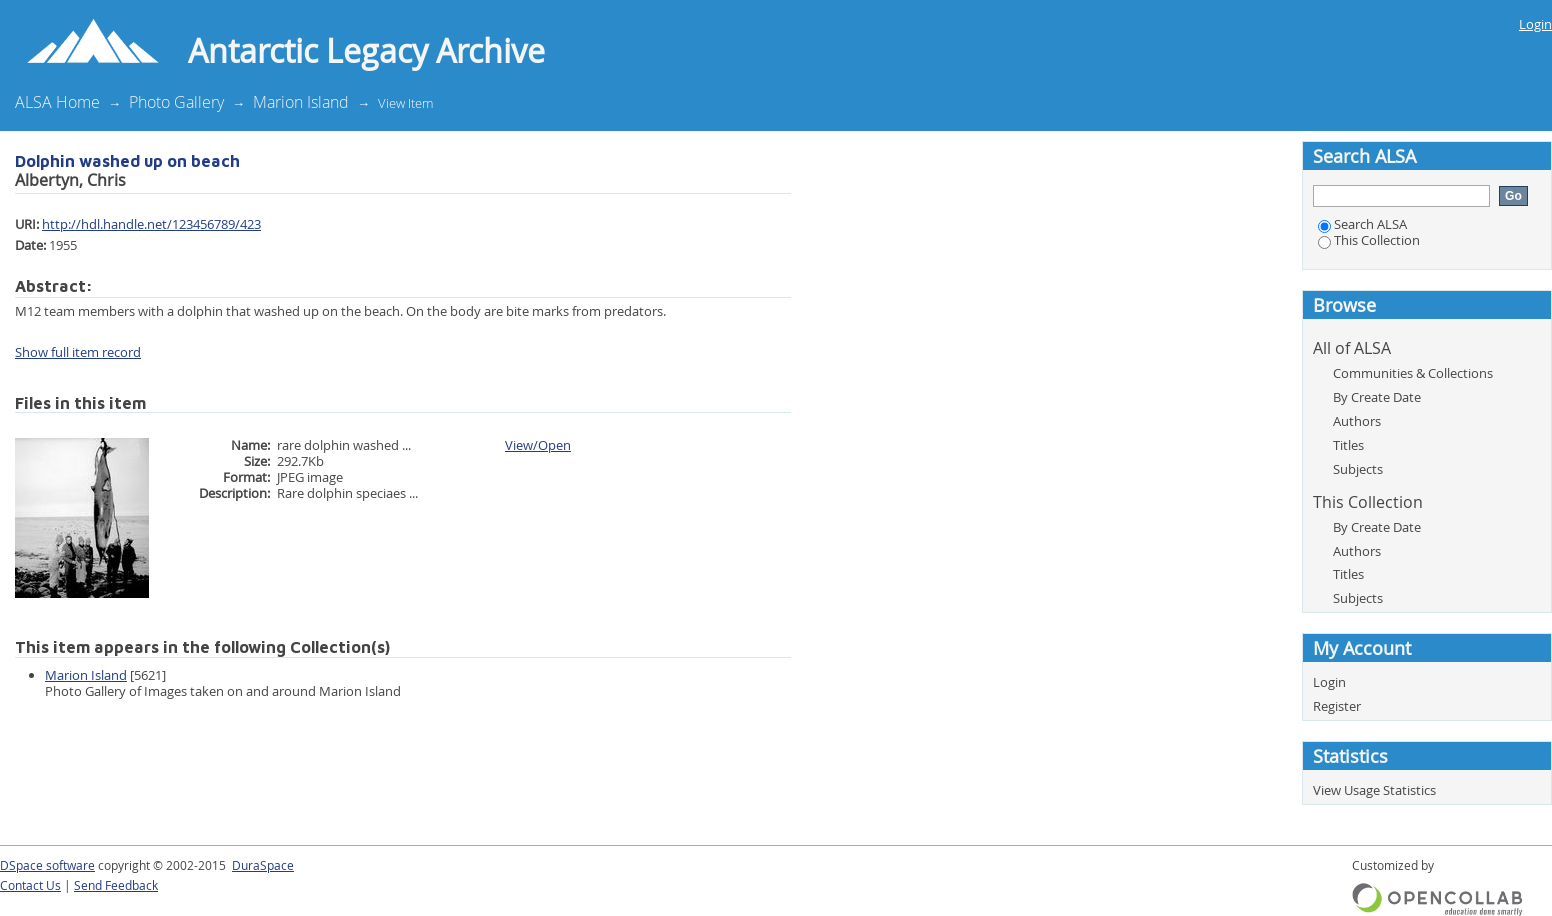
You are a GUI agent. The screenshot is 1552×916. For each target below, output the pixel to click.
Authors (1357, 421)
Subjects (1358, 469)
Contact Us (30, 885)
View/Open (538, 445)
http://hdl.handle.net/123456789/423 (151, 224)
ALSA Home (57, 102)
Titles (1348, 445)
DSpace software (47, 865)
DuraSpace (263, 865)
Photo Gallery (176, 102)
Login (1535, 24)
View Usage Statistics (1374, 790)
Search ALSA (1362, 224)
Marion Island (301, 102)
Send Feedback (116, 885)
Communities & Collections (1413, 373)
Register (1337, 706)
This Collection (1369, 240)
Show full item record (78, 352)
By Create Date (1377, 397)
